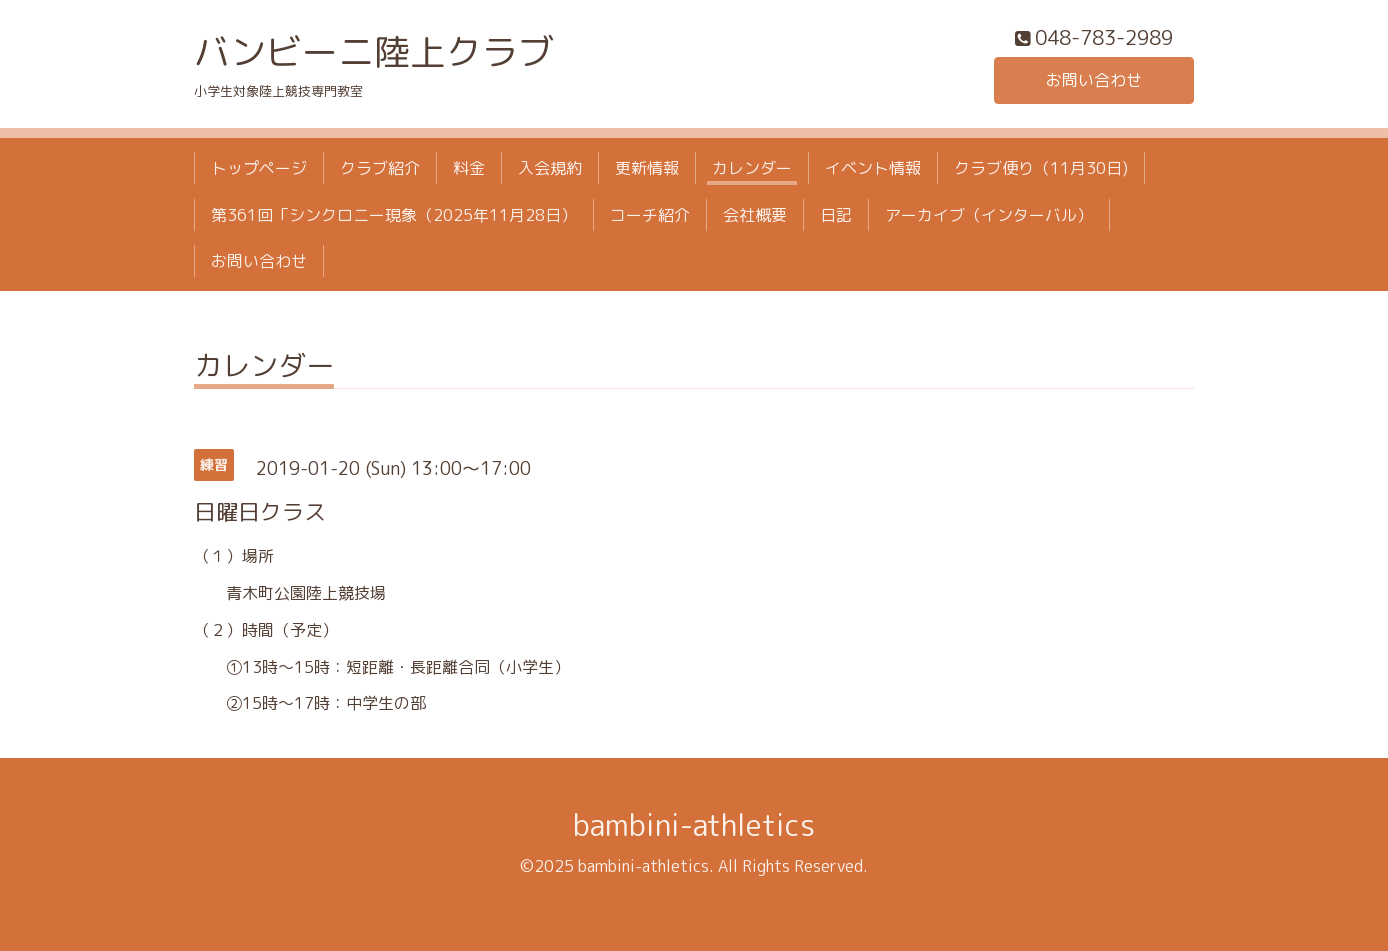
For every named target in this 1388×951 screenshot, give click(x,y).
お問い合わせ (1094, 80)
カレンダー (752, 168)
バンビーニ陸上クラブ (374, 51)
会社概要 (755, 215)
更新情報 (647, 168)
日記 (836, 215)
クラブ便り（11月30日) (1041, 168)
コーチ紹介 (650, 215)
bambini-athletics (694, 825)
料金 (469, 168)
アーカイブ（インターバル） (989, 215)
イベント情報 (873, 168)
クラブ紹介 (380, 168)
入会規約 (550, 168)
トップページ (259, 168)
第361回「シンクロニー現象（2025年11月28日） (394, 215)
